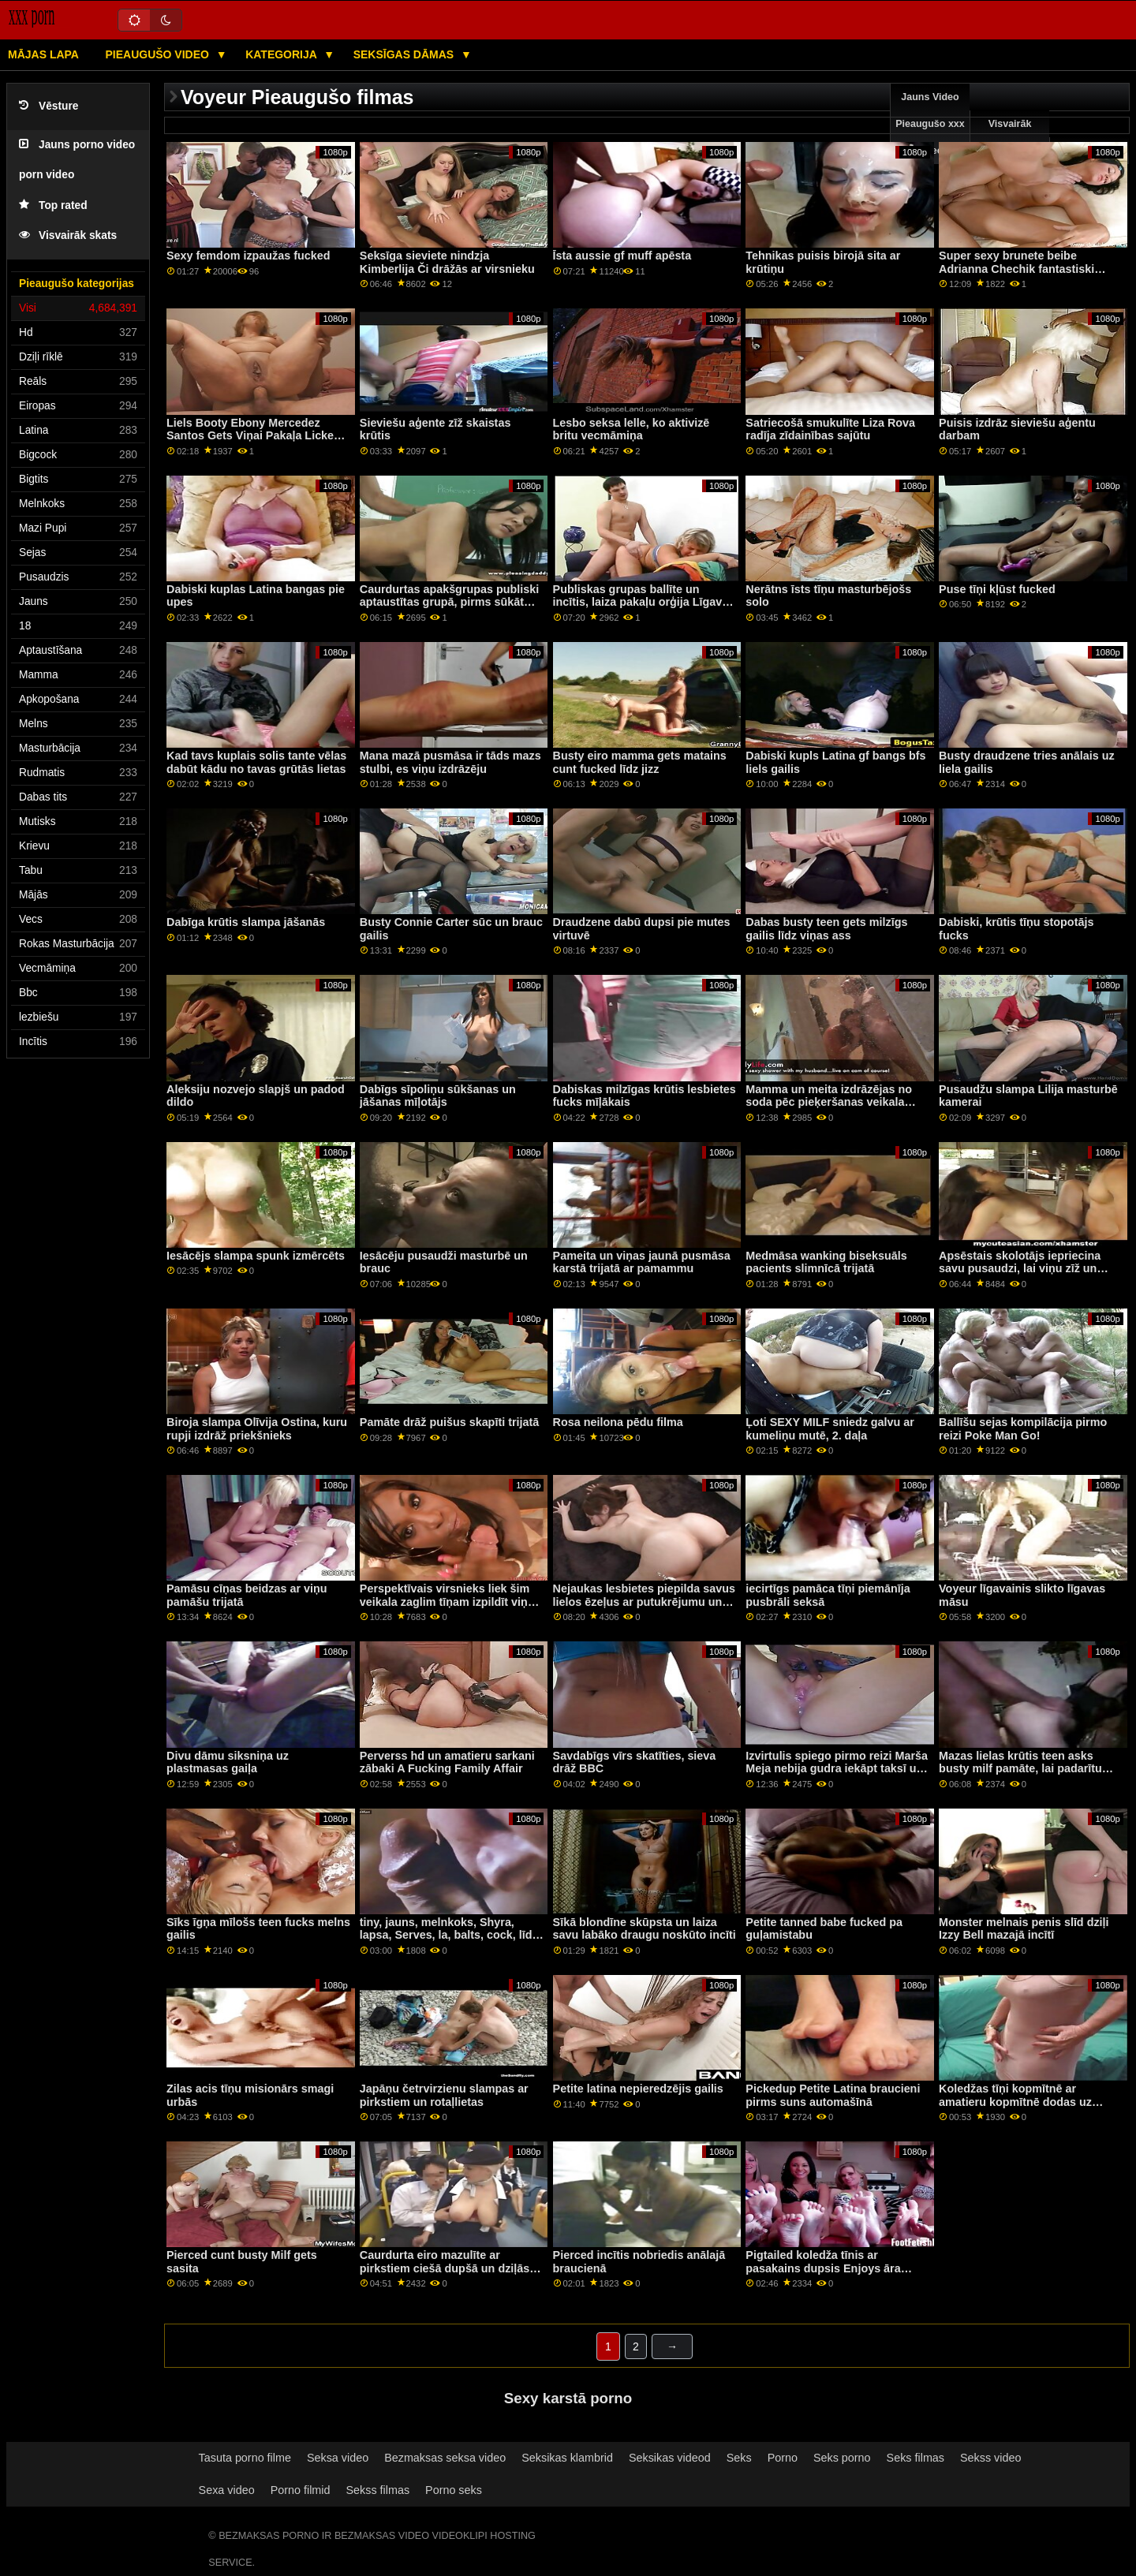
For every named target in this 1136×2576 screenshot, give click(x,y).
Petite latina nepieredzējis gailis (638, 2088)
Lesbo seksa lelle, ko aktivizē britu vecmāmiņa (631, 429)
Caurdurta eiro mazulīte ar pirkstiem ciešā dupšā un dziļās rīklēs (444, 2268)
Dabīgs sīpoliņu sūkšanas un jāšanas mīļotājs (438, 1096)
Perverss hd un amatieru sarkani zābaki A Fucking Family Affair (447, 1762)
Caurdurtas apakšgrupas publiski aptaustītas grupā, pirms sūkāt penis (449, 602)
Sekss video (990, 2457)
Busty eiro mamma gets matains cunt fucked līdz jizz (640, 762)
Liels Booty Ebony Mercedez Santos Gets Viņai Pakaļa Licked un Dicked (253, 435)
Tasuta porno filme (245, 2457)
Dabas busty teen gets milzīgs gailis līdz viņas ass (826, 929)
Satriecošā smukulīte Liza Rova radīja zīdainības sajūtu (830, 429)
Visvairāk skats (68, 235)
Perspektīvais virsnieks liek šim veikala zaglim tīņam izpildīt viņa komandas (447, 1601)
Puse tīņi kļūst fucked (997, 589)
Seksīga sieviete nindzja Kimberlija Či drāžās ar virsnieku (447, 262)
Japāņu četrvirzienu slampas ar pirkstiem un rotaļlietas (444, 2095)
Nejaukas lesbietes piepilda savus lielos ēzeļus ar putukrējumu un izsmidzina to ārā (644, 1601)
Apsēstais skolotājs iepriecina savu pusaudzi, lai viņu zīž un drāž (1019, 1268)
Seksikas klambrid (567, 2457)
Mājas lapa (43, 54)
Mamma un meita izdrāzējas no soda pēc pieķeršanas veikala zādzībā (829, 1102)
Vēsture (48, 106)
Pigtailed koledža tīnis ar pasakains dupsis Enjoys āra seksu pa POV (823, 2268)
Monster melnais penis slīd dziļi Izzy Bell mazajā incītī (1023, 1929)
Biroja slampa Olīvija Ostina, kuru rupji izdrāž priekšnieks (256, 1429)
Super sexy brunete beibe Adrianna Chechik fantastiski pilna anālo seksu (1016, 268)
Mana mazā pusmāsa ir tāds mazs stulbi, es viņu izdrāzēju (450, 762)
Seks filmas (915, 2457)
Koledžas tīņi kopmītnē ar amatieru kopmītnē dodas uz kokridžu (1015, 2101)
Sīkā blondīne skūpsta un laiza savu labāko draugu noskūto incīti (644, 1929)
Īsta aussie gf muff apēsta (622, 255)
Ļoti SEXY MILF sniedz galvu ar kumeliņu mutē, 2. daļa (830, 1429)
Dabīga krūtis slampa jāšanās (245, 922)
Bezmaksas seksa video (445, 2457)
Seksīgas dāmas (405, 54)
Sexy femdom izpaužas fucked (248, 255)
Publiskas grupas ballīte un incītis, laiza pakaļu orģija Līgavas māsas (644, 602)
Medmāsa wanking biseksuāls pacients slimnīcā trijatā (826, 1262)
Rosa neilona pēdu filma (618, 1422)
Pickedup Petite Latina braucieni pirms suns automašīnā (833, 2095)
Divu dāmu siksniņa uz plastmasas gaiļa (227, 1762)
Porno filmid (301, 2490)
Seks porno (842, 2457)
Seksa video (337, 2457)
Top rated (53, 205)
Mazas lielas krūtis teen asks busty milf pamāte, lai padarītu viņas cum (1020, 1768)
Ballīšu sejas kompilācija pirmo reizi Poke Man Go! (1023, 1429)
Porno (783, 2457)
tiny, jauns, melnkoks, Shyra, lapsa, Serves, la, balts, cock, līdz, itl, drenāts (450, 1935)
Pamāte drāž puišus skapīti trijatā (449, 1422)
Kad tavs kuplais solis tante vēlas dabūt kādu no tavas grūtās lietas (256, 762)
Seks (739, 2457)
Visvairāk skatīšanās (1010, 137)
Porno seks (453, 2490)
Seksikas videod (670, 2457)
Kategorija (282, 54)
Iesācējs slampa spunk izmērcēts (255, 1255)
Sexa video (227, 2490)
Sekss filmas (377, 2490)
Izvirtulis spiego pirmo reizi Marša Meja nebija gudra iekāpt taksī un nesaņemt (837, 1768)
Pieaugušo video (158, 54)
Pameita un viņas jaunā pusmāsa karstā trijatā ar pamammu (642, 1262)
